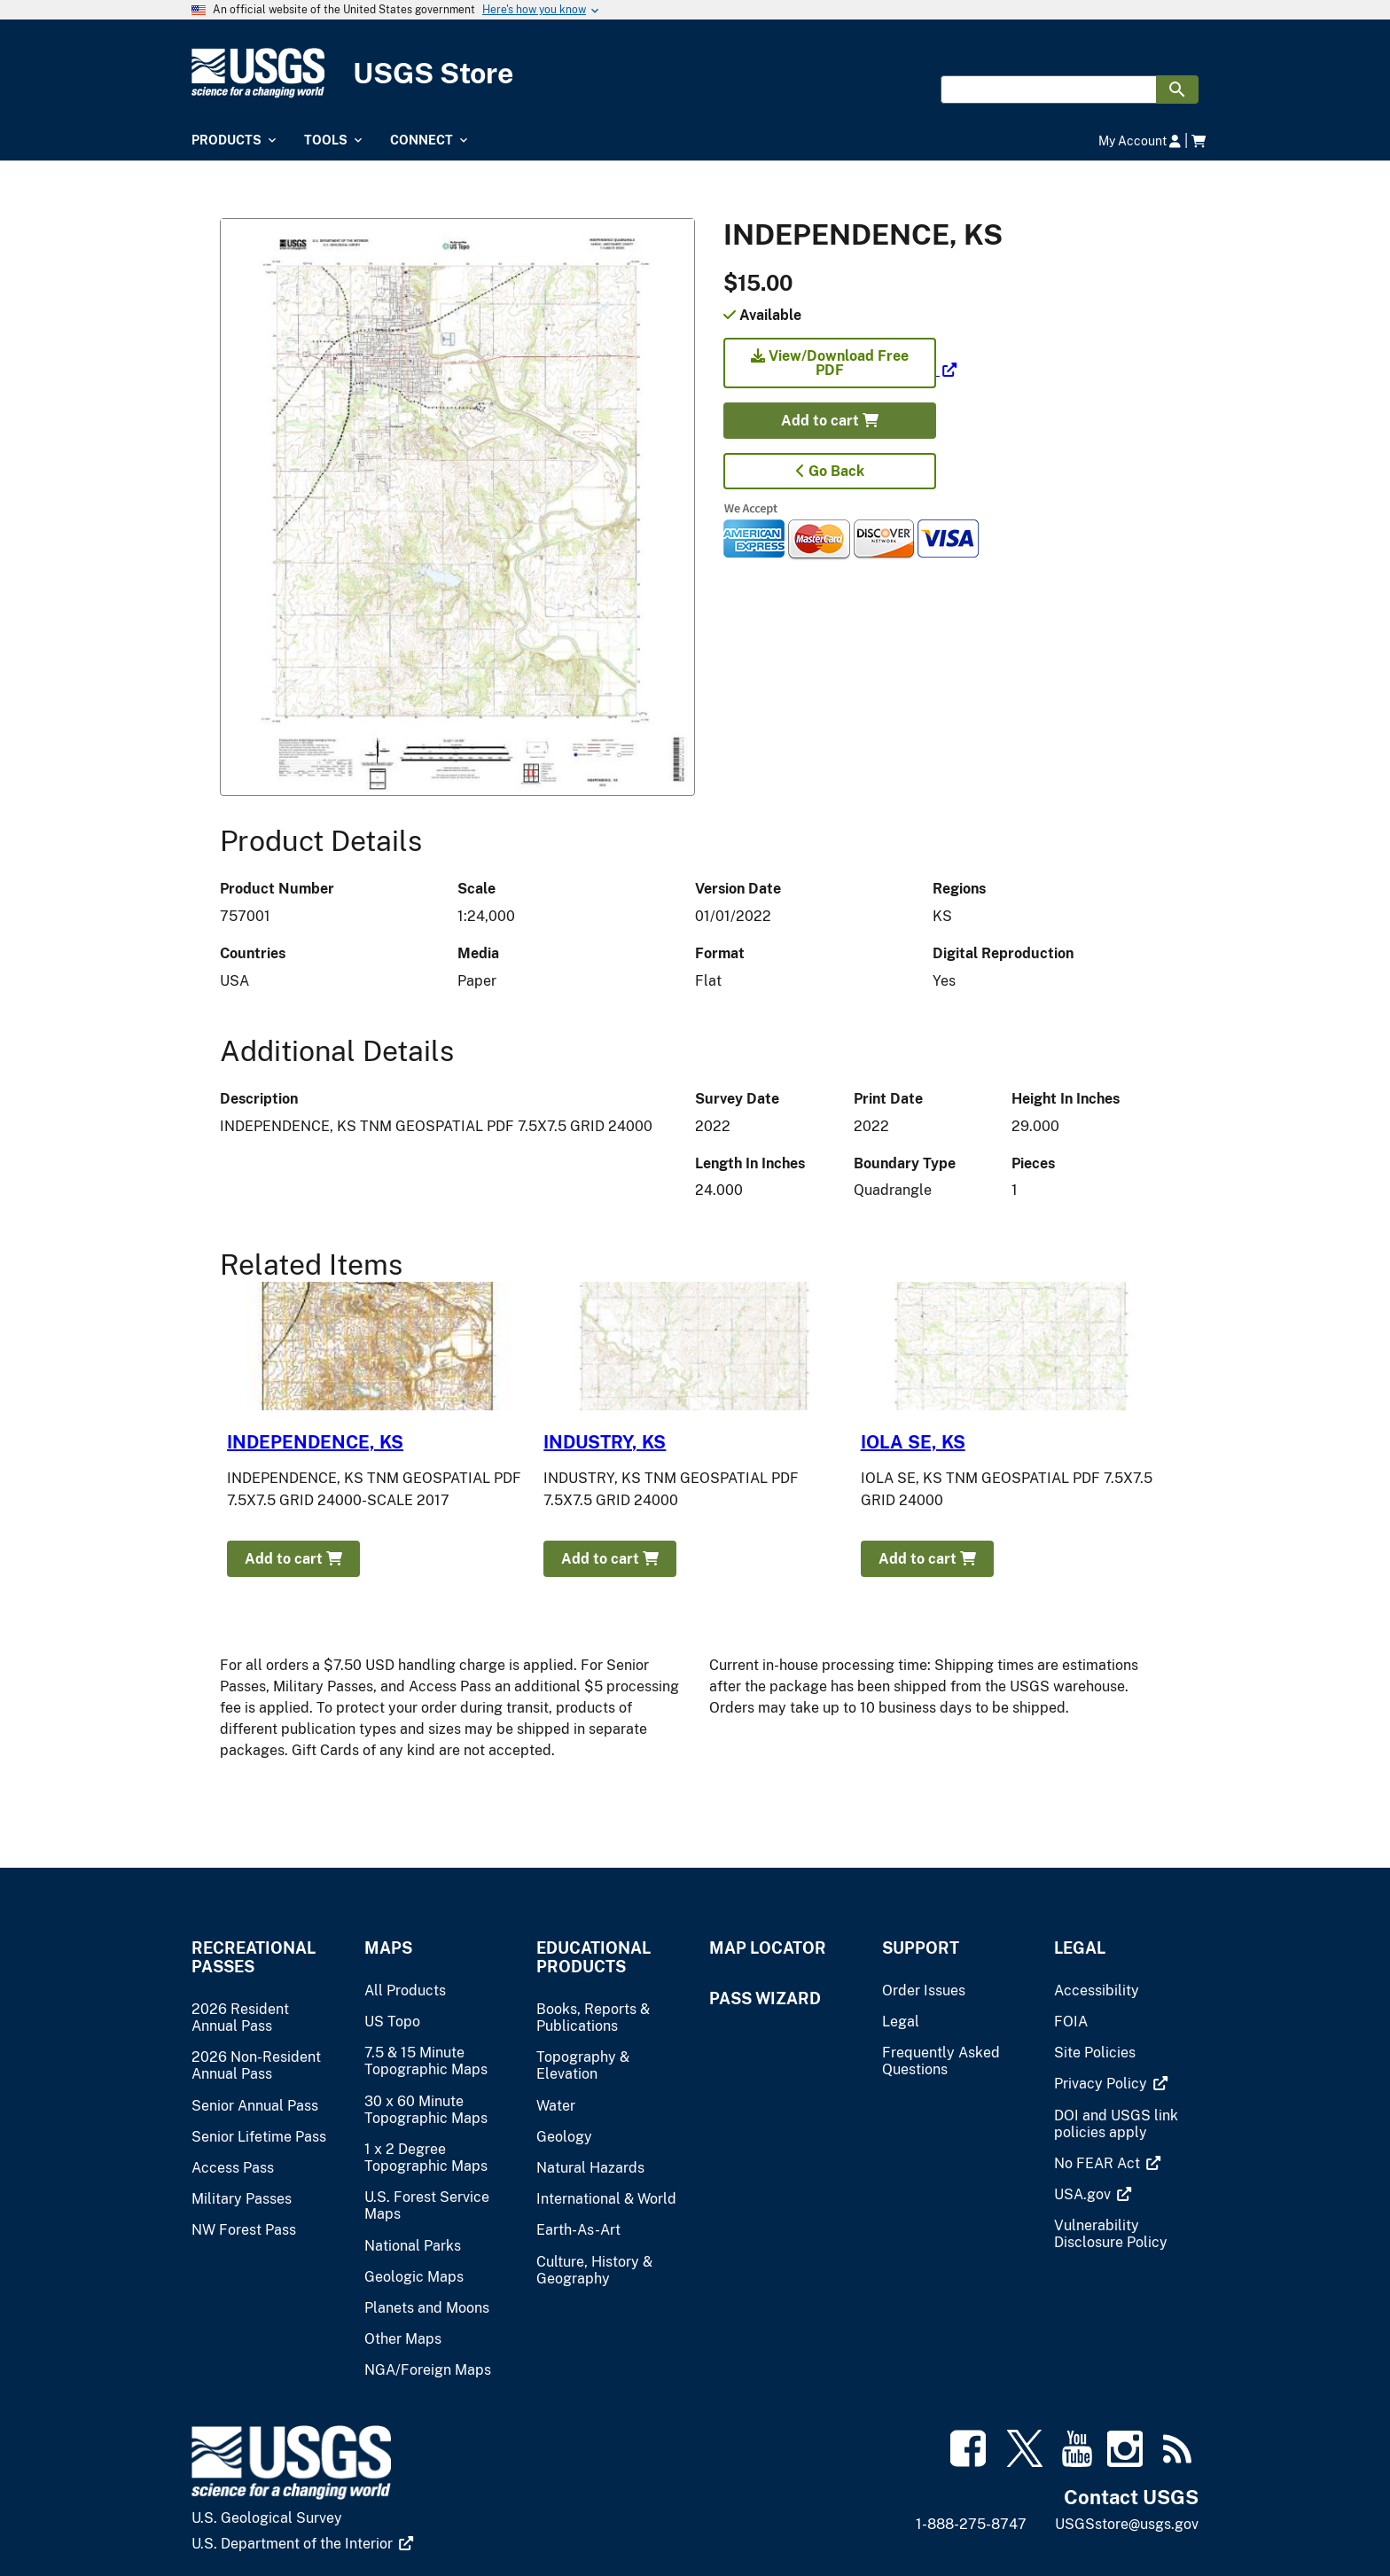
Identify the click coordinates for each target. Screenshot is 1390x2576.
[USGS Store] (695, 73)
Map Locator (767, 1948)
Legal (1079, 1948)
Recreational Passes (253, 1957)
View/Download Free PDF (830, 363)
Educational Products (593, 1957)
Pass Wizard (765, 1998)
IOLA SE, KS (913, 1442)
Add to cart (830, 420)
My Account (1139, 140)
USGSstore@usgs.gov (1127, 2524)
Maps (388, 1948)
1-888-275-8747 (971, 2524)
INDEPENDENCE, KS (315, 1442)
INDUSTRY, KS (604, 1442)
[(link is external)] (840, 370)
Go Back (830, 471)
